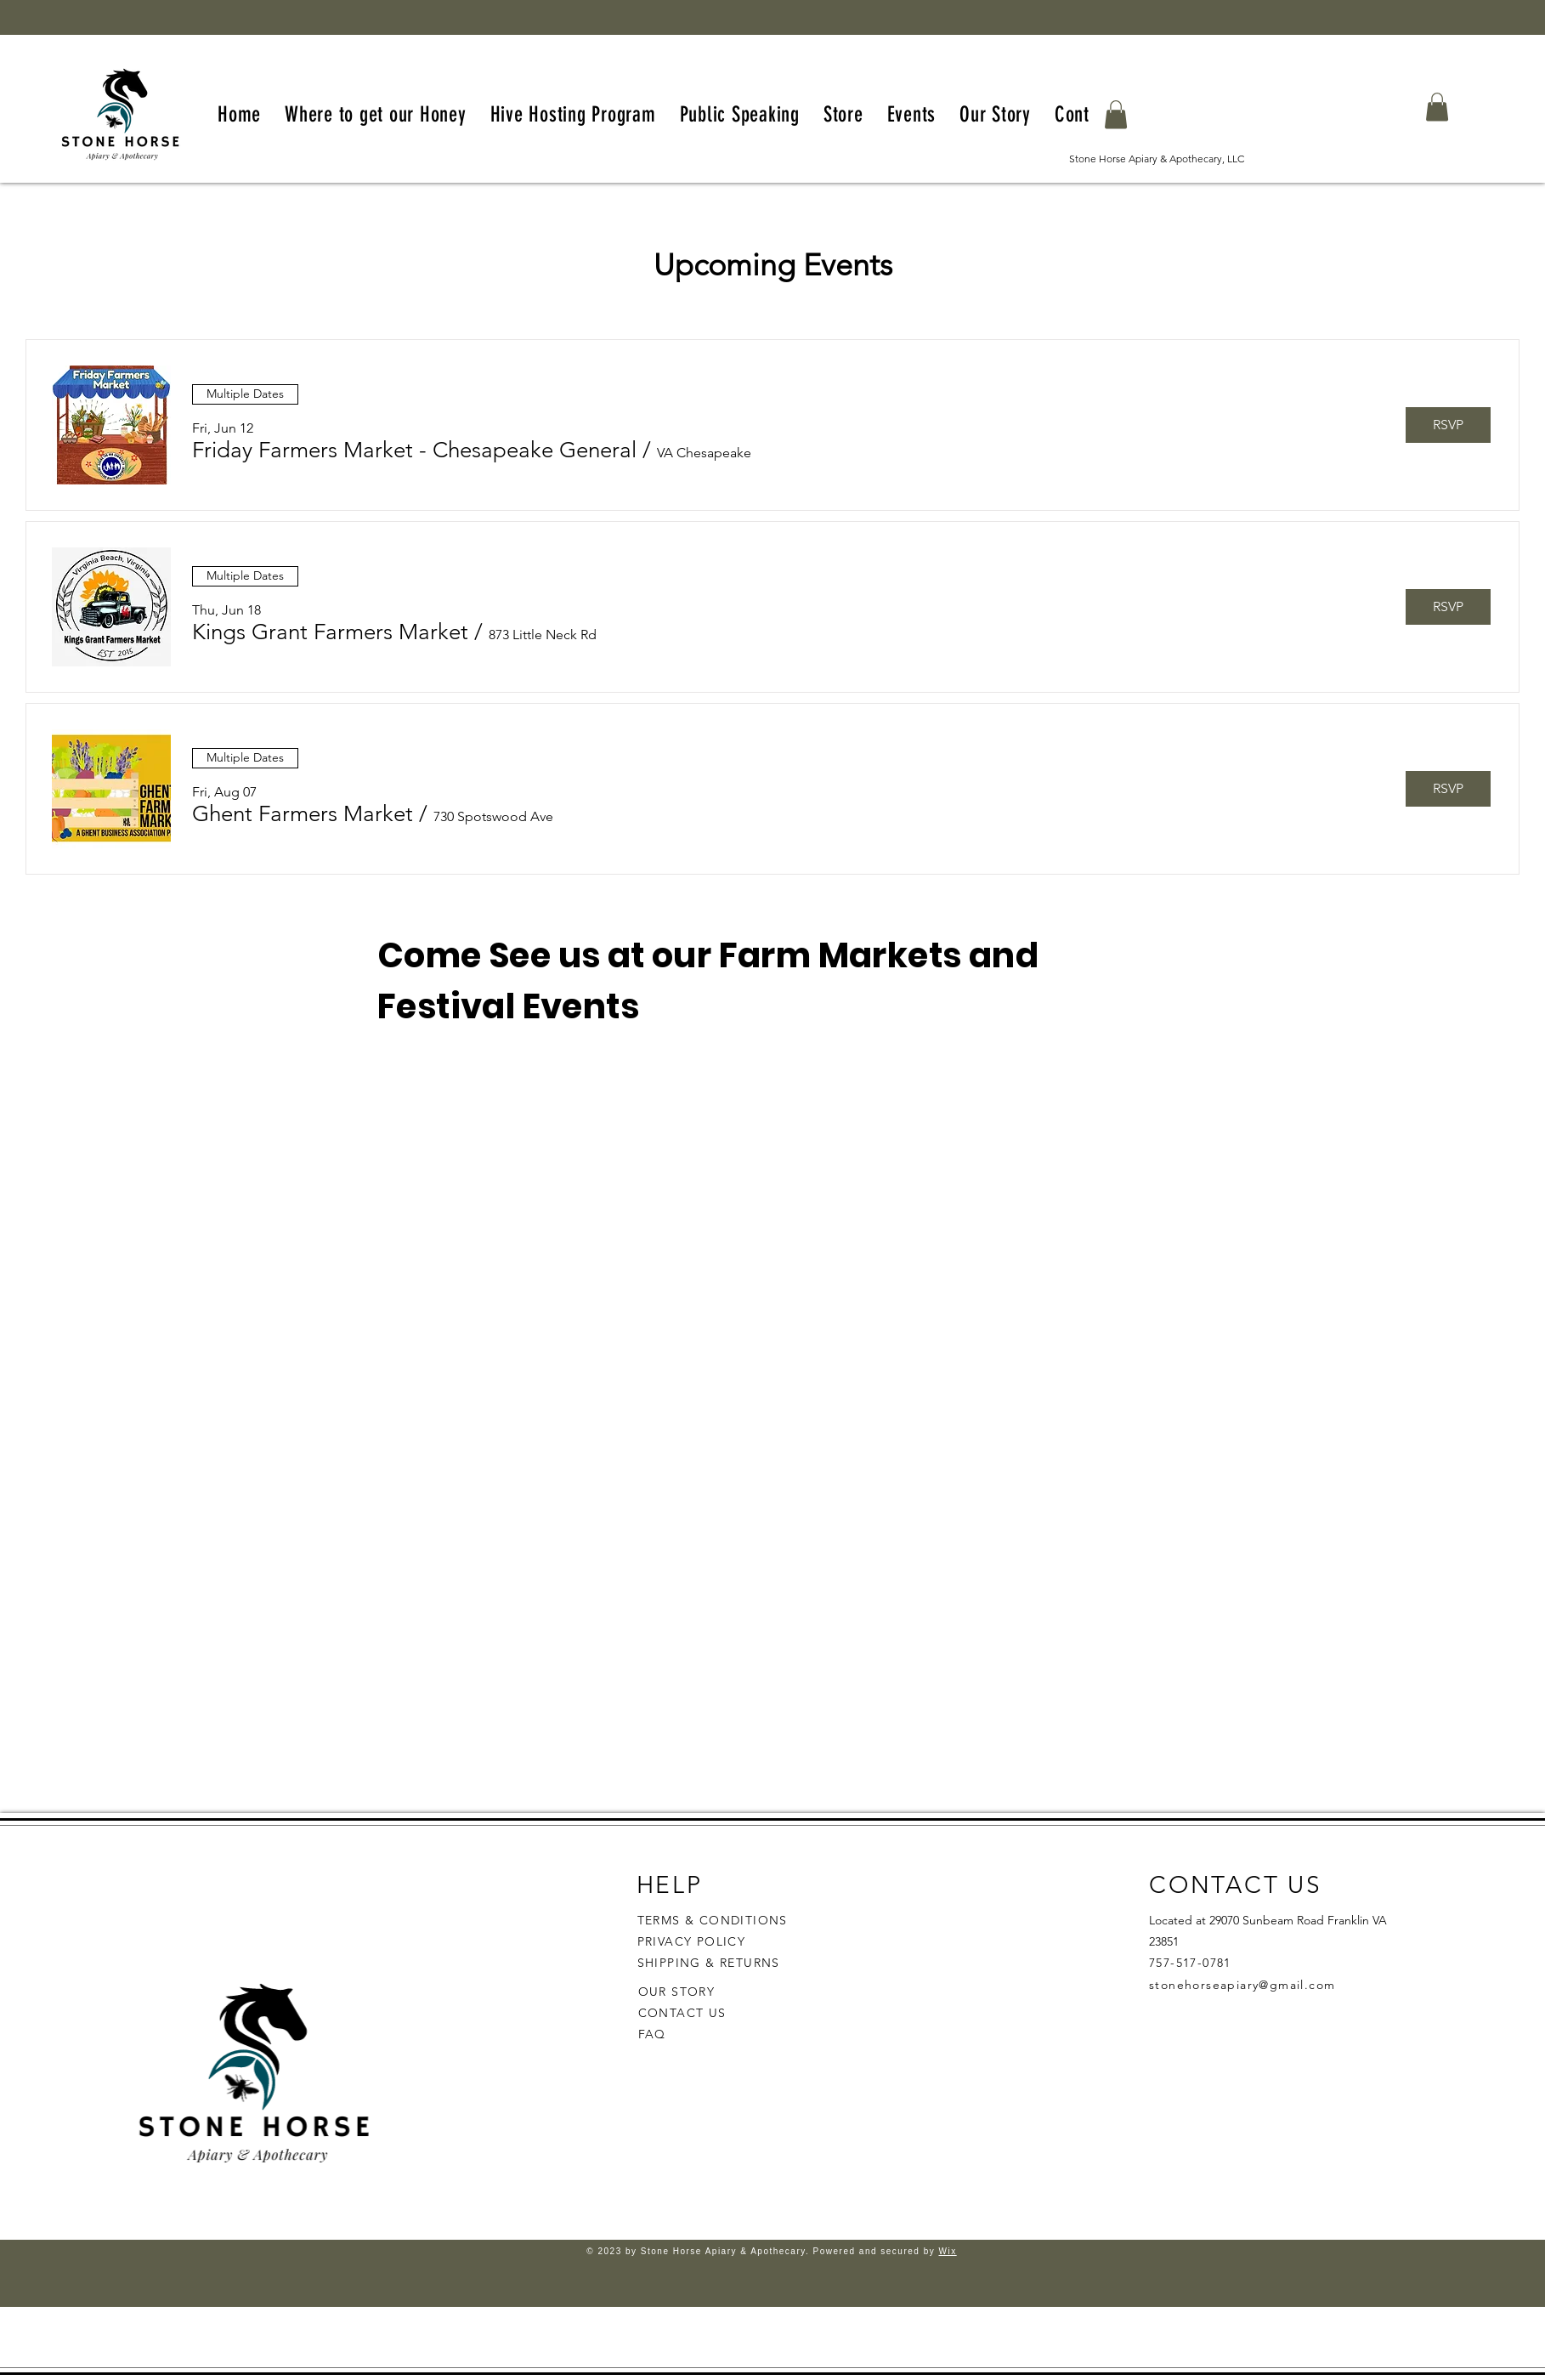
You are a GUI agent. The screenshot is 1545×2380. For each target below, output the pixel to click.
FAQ (652, 2034)
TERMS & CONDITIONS (712, 1920)
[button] (1116, 114)
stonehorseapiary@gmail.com (1242, 1984)
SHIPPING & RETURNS (708, 1962)
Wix (947, 2251)
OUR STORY (677, 1991)
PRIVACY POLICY (693, 1941)
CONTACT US (682, 2012)
